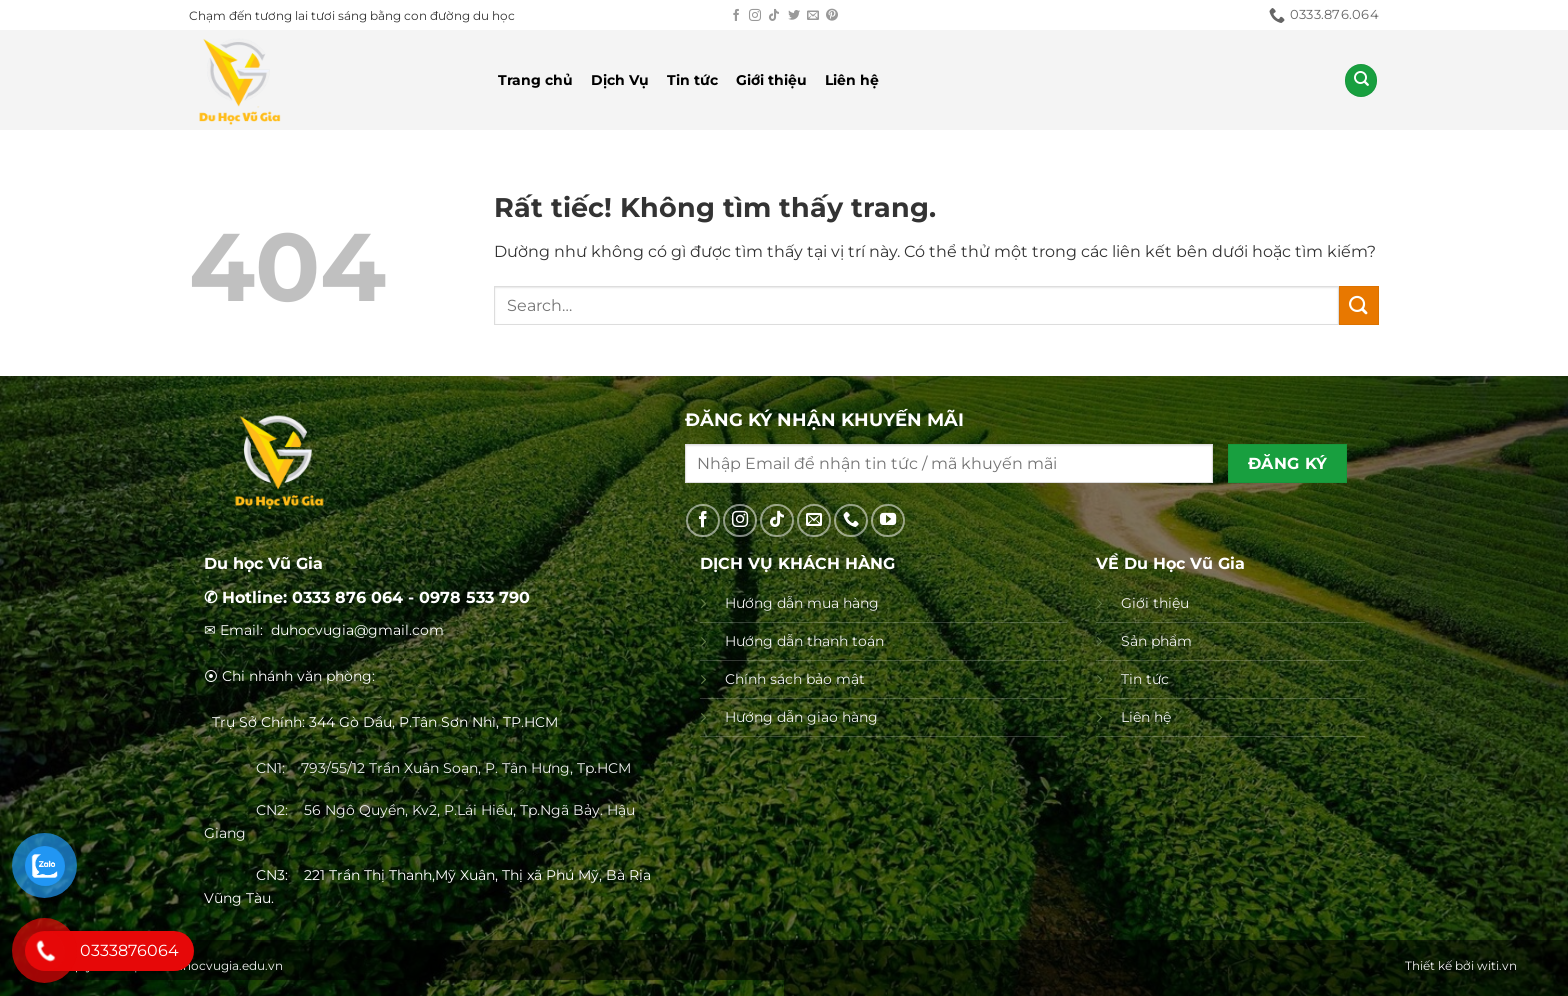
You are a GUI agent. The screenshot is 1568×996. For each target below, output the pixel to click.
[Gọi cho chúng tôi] (851, 521)
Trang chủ (535, 80)
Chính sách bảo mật (795, 679)
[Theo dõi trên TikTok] (774, 16)
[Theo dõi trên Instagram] (755, 16)
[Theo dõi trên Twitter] (794, 16)
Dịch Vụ (620, 80)
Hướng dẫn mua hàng (802, 603)
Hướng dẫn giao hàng (801, 717)
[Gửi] (1359, 305)
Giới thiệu (771, 80)
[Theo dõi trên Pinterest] (832, 16)
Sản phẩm (1156, 641)
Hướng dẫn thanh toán (804, 641)
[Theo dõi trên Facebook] (736, 16)
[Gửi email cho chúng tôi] (813, 16)
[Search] (1361, 80)
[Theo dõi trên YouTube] (888, 521)
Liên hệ (852, 80)
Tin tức (692, 80)
